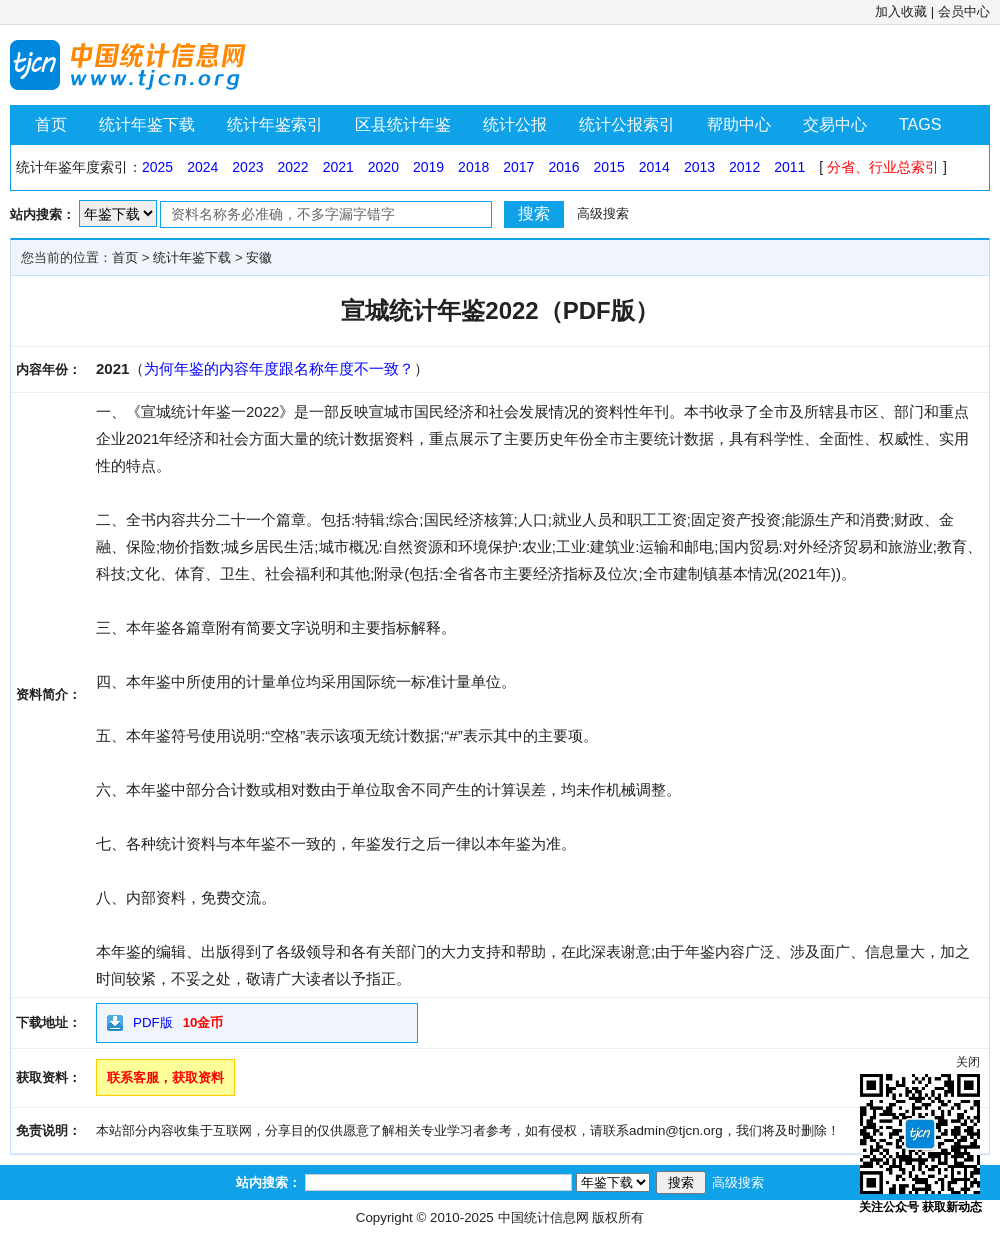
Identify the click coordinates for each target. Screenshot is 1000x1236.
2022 (292, 167)
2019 (428, 167)
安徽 (259, 257)
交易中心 (835, 124)
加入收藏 (901, 11)
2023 (247, 167)
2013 (699, 167)
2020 (383, 167)
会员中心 (964, 11)
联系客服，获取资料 (165, 1077)
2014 (654, 167)
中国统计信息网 (543, 1217)
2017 (518, 167)
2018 (473, 167)
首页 (51, 124)
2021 (338, 167)
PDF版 (153, 1022)
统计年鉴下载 (147, 124)
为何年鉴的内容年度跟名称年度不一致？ (279, 368)
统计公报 (515, 124)
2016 (563, 167)
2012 (744, 167)
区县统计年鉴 (403, 124)
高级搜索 (603, 213)
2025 (157, 167)
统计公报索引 (627, 124)
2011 (789, 167)
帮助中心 (739, 124)
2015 (609, 167)
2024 (202, 167)
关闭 (968, 1062)
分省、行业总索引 (883, 167)
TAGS (920, 124)
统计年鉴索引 (275, 124)
